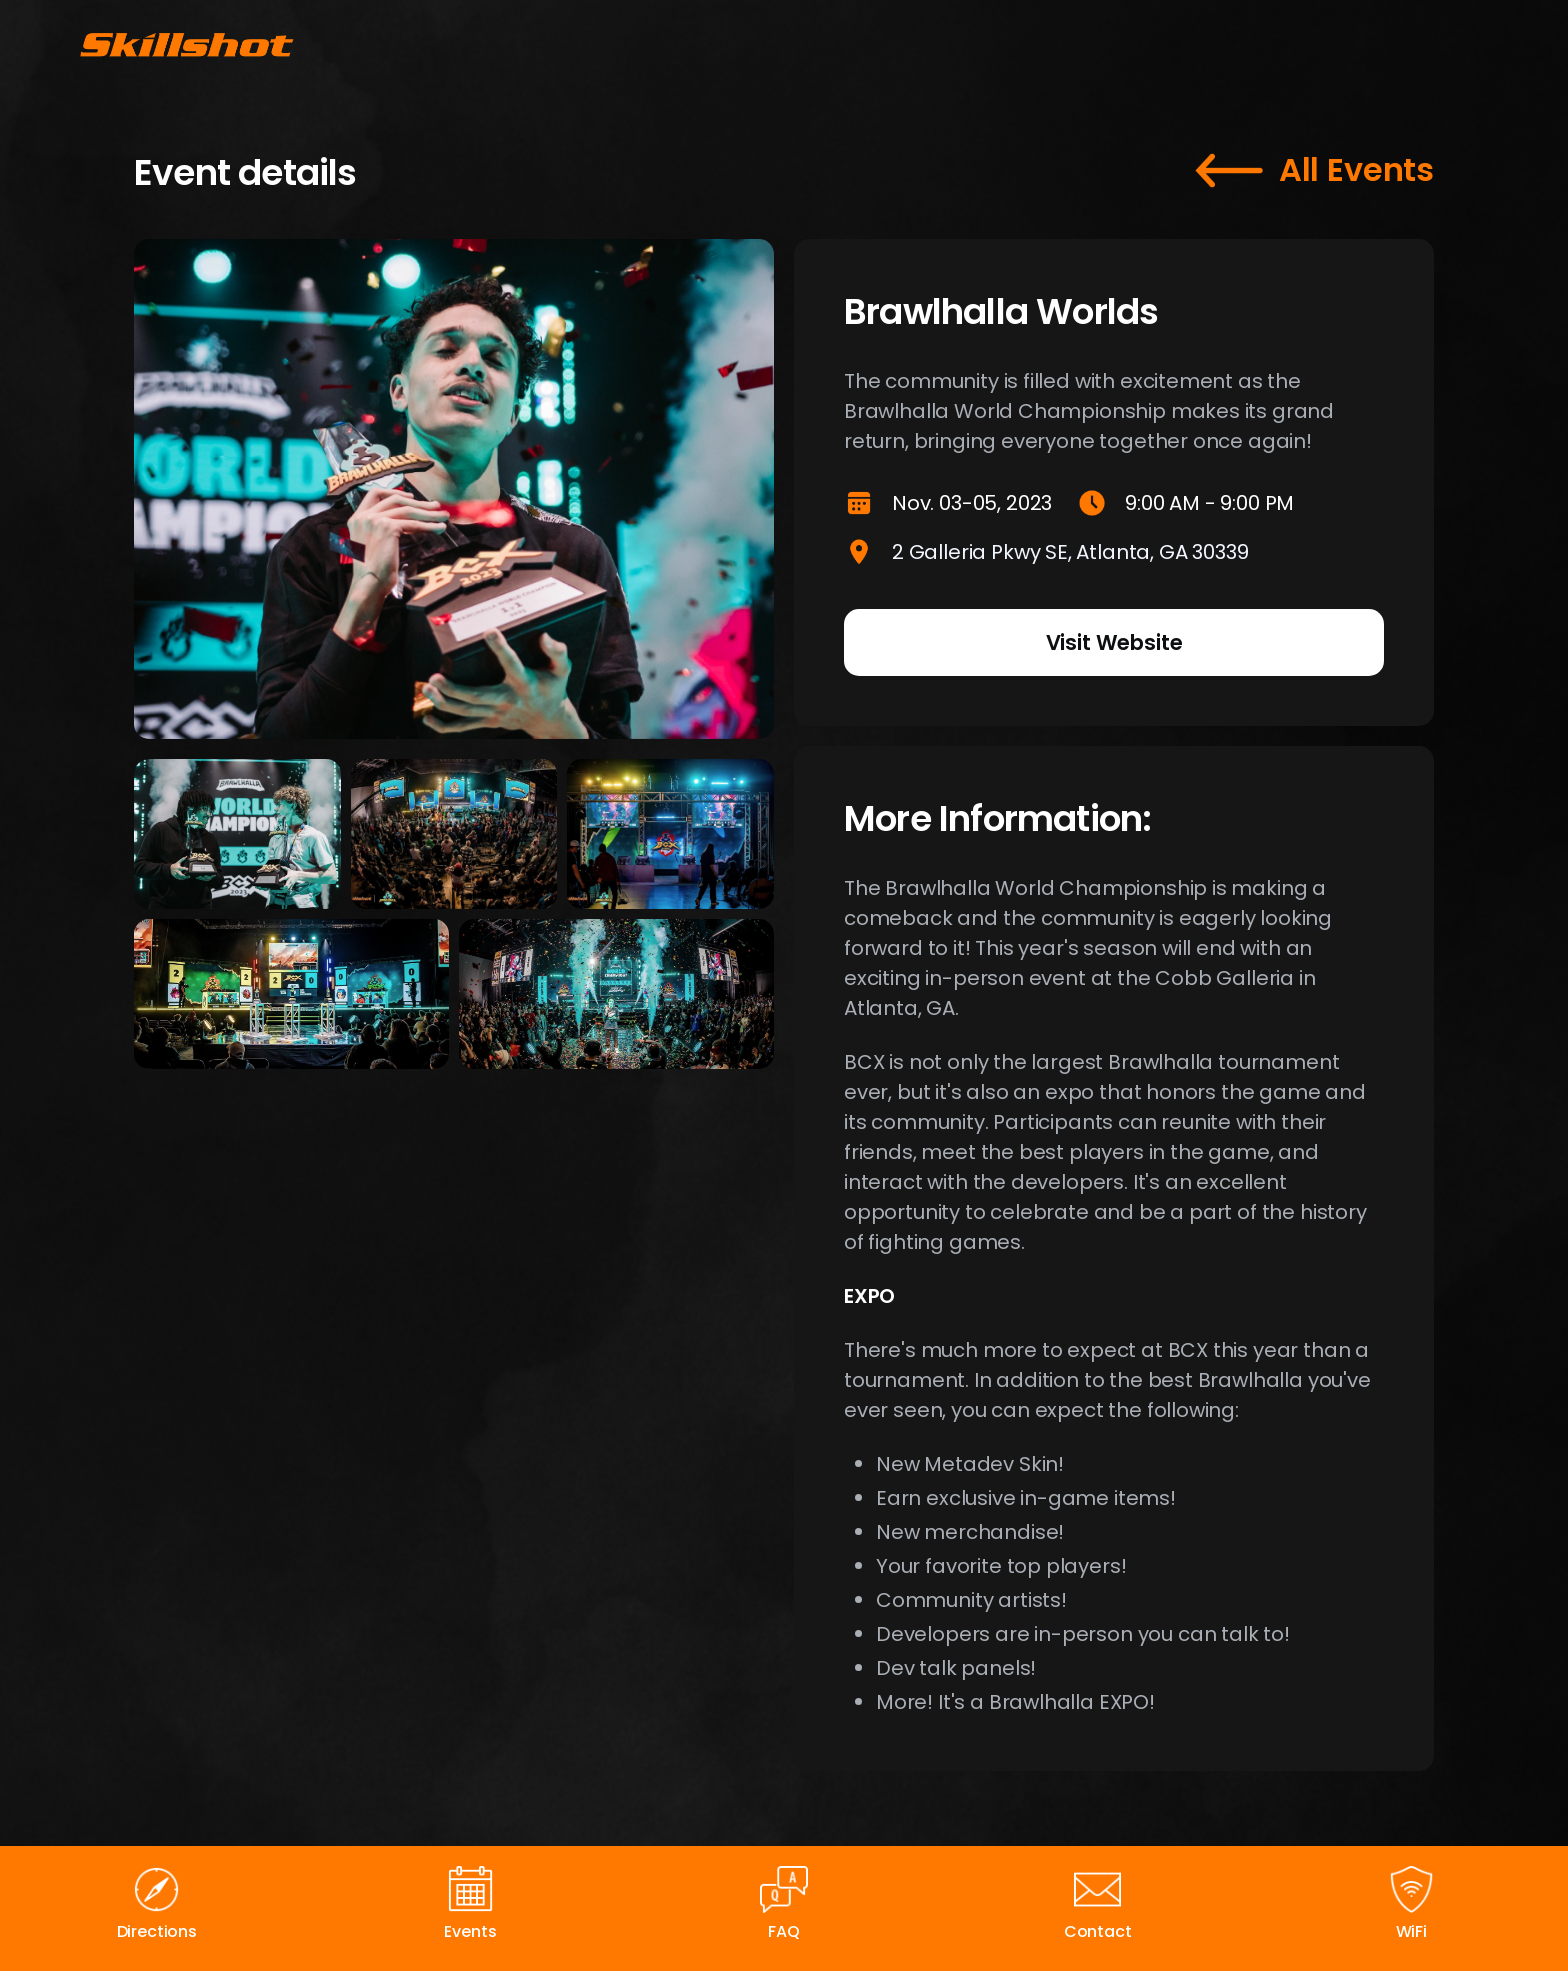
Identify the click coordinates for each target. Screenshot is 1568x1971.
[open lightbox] (237, 834)
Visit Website (1114, 642)
